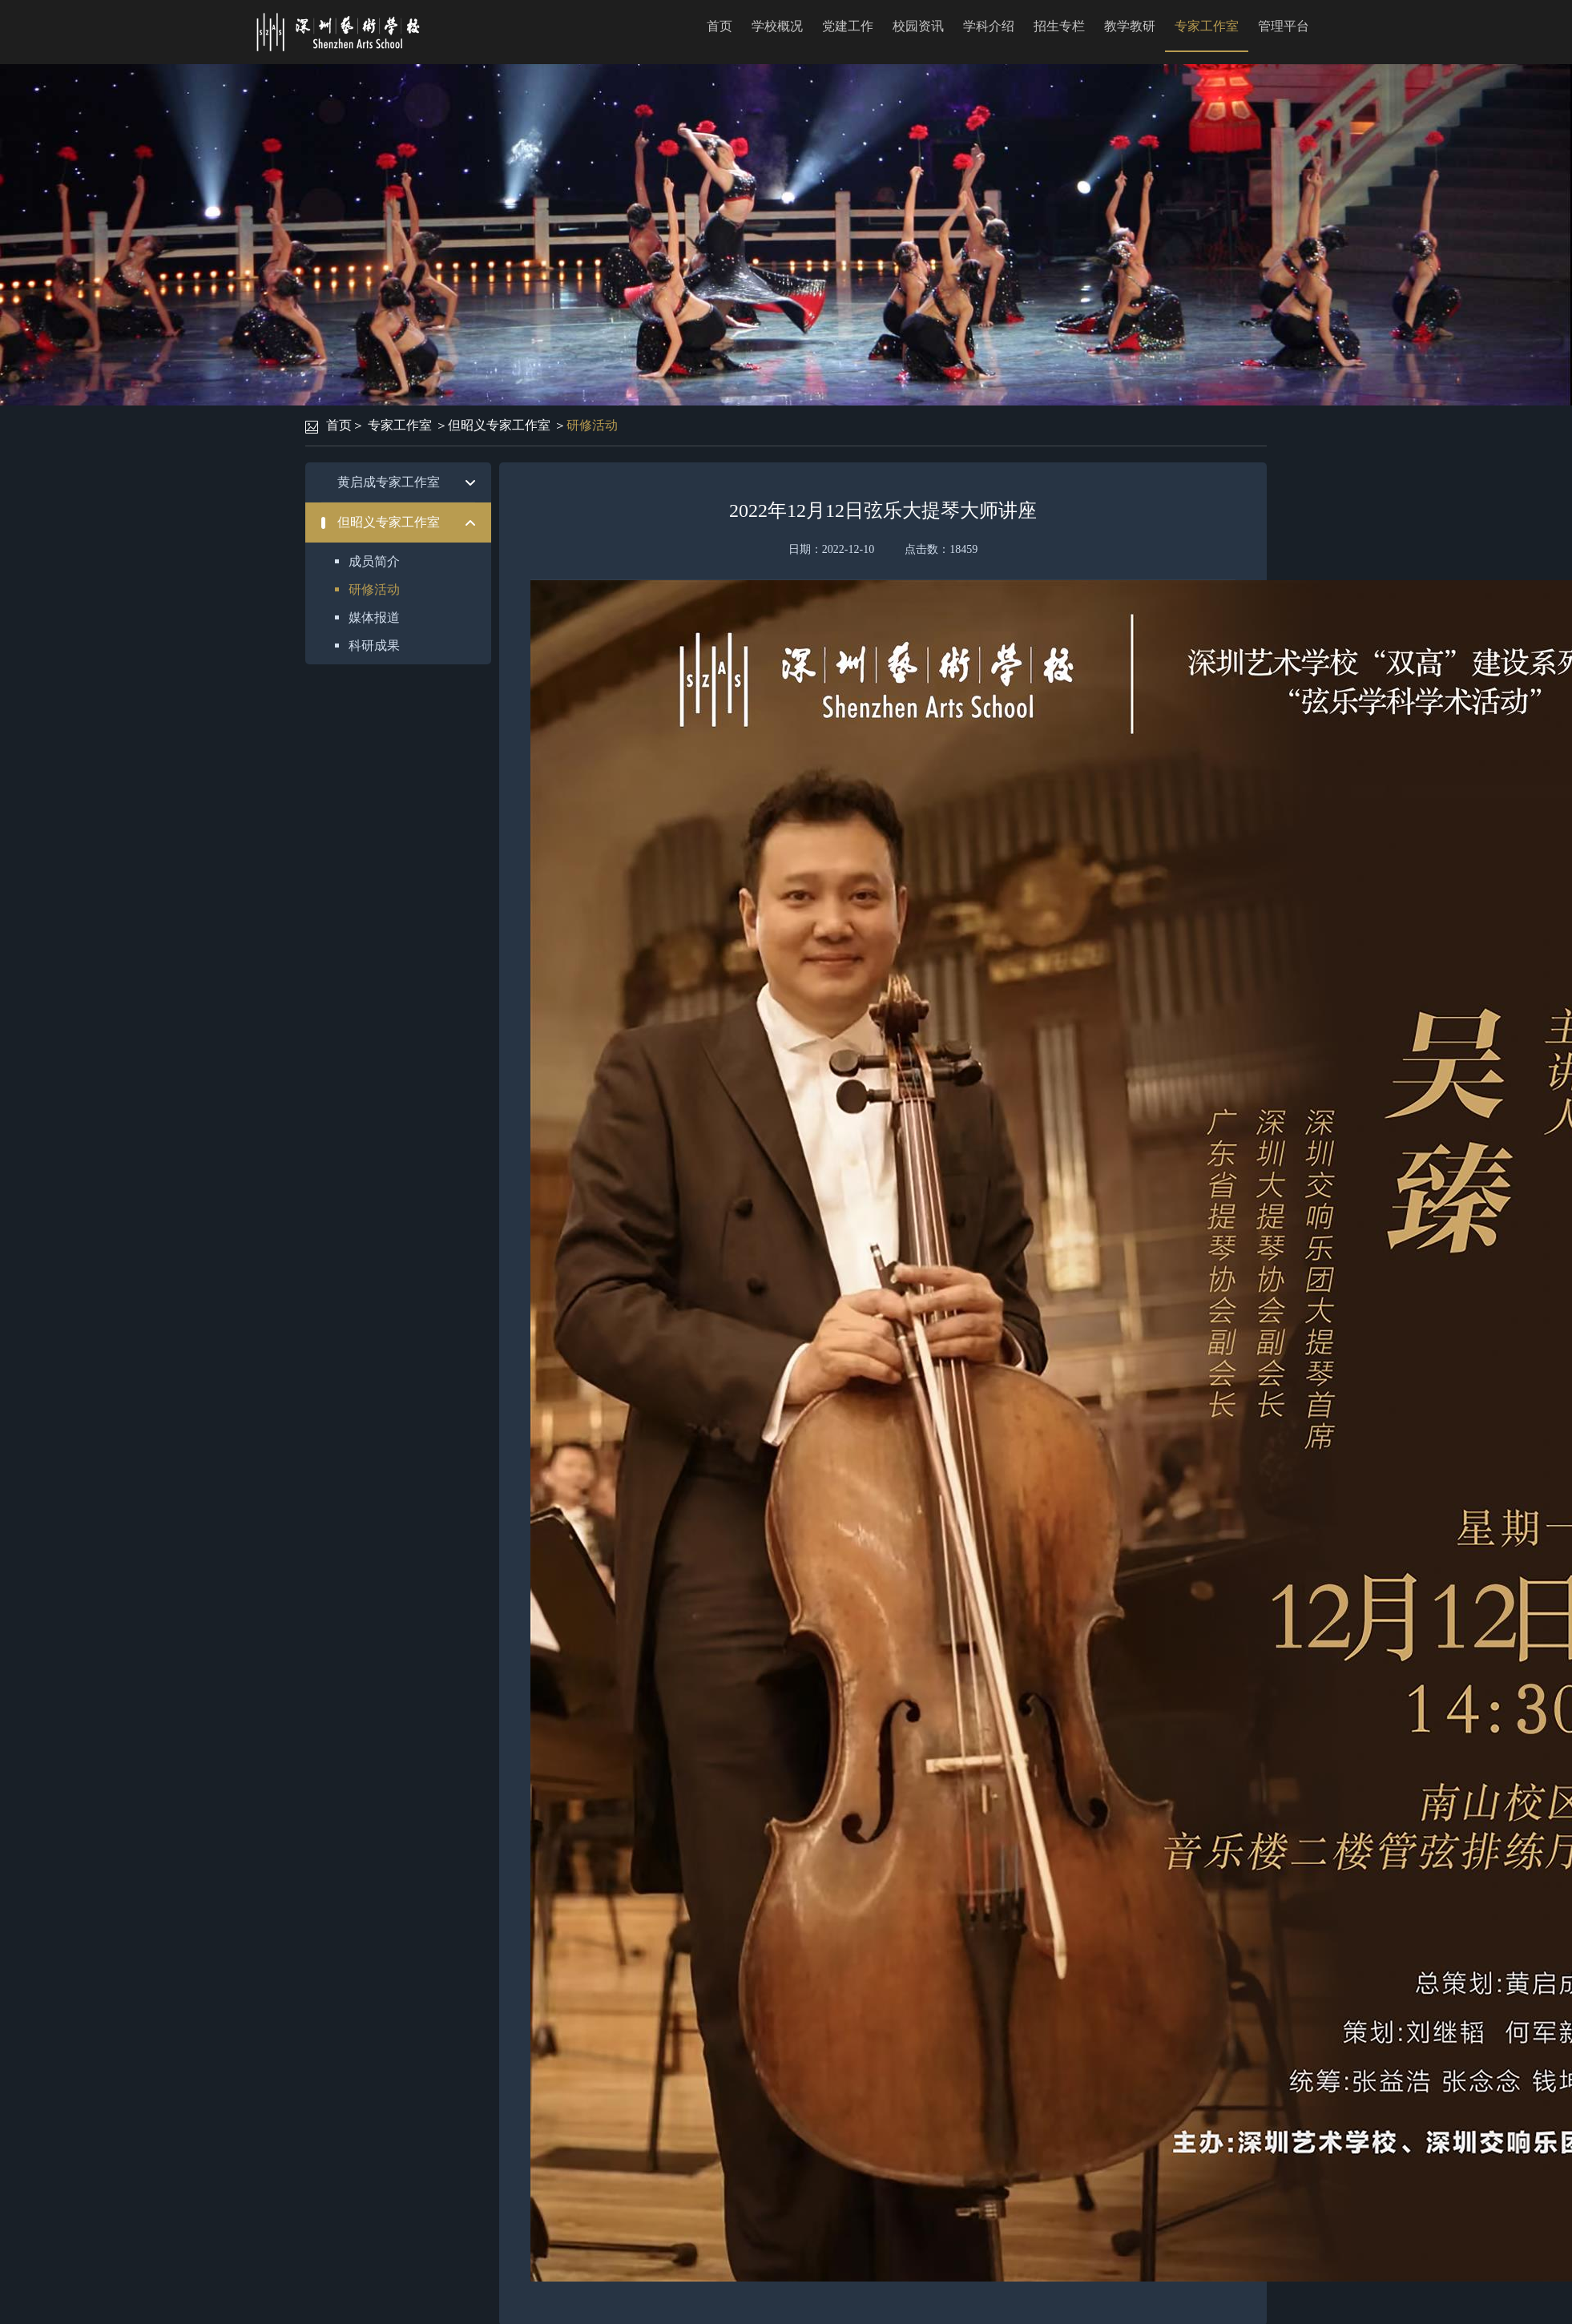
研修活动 (592, 425)
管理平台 (1283, 26)
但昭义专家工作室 (499, 425)
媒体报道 (374, 617)
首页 (719, 26)
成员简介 (374, 561)
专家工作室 (1207, 26)
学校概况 (777, 26)
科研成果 (374, 645)
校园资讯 (918, 26)
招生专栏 (1059, 26)
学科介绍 (988, 26)
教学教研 (1129, 26)
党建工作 (847, 26)
